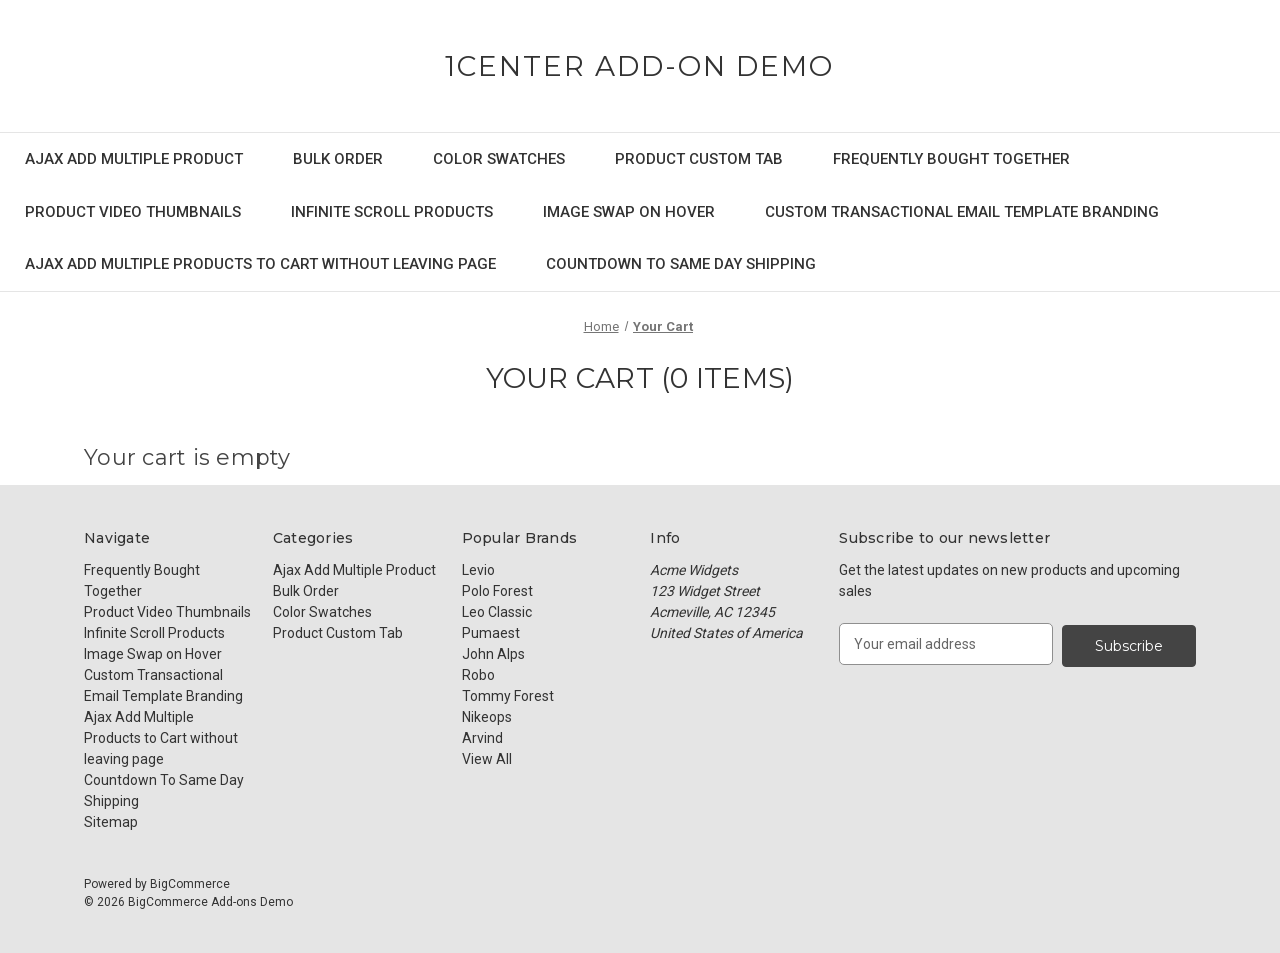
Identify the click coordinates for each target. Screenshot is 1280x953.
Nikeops (487, 717)
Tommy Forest (508, 696)
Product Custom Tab (699, 159)
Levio (478, 570)
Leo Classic (497, 612)
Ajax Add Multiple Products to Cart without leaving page (260, 264)
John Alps (493, 654)
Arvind (482, 738)
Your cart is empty (187, 457)
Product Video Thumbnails (133, 212)
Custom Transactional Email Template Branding (962, 212)
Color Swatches (499, 159)
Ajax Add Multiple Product (134, 159)
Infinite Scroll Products (392, 212)
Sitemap (111, 822)
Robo (478, 675)
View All (487, 759)
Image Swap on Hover (629, 212)
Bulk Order (338, 159)
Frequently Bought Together (951, 159)
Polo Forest (497, 591)
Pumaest (491, 633)
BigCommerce (190, 884)
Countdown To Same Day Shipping (681, 264)
